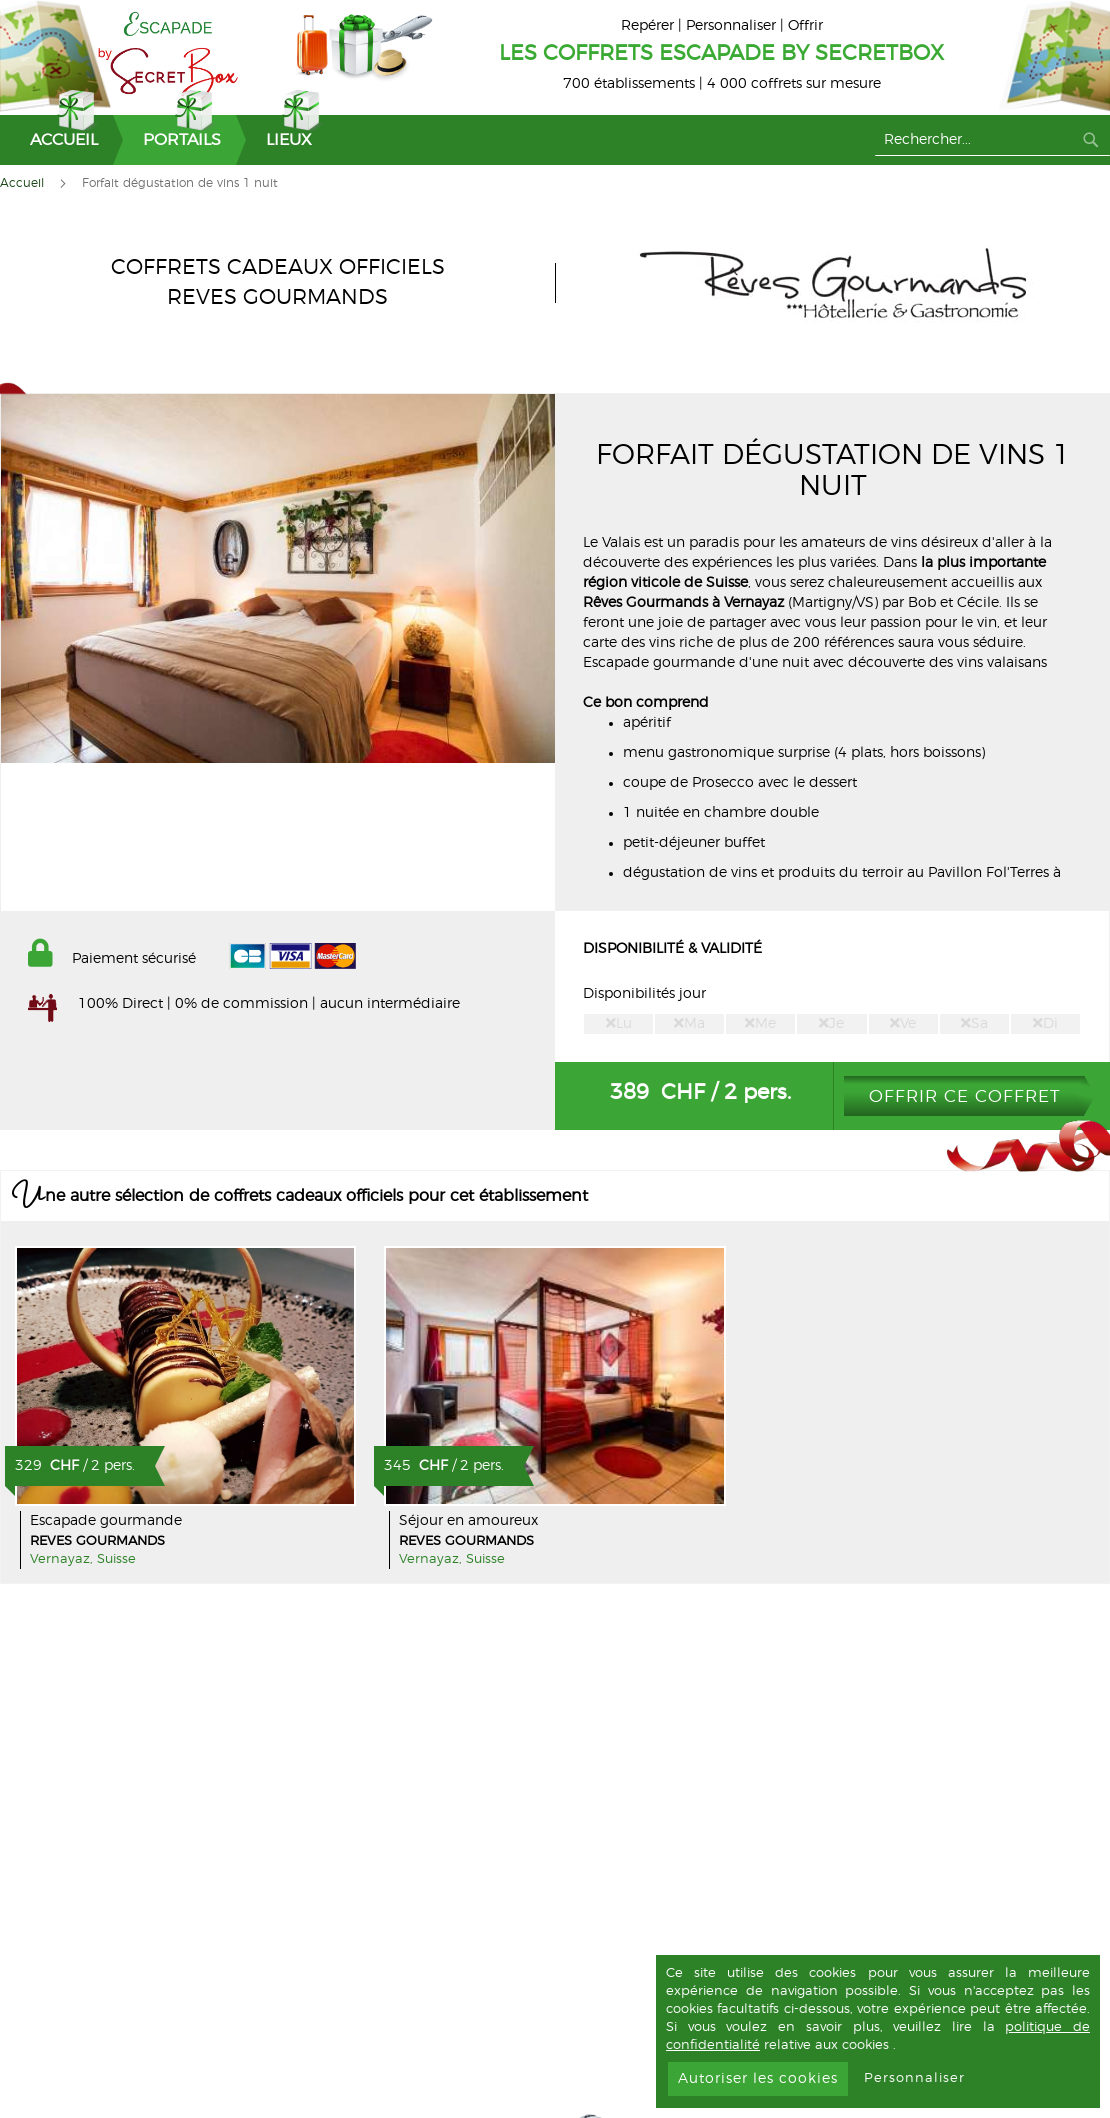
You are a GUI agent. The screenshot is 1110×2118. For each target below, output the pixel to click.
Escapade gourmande (106, 1521)
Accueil (22, 183)
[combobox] (992, 140)
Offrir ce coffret (964, 1096)
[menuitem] (56, 140)
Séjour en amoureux (468, 1521)
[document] (878, 2031)
